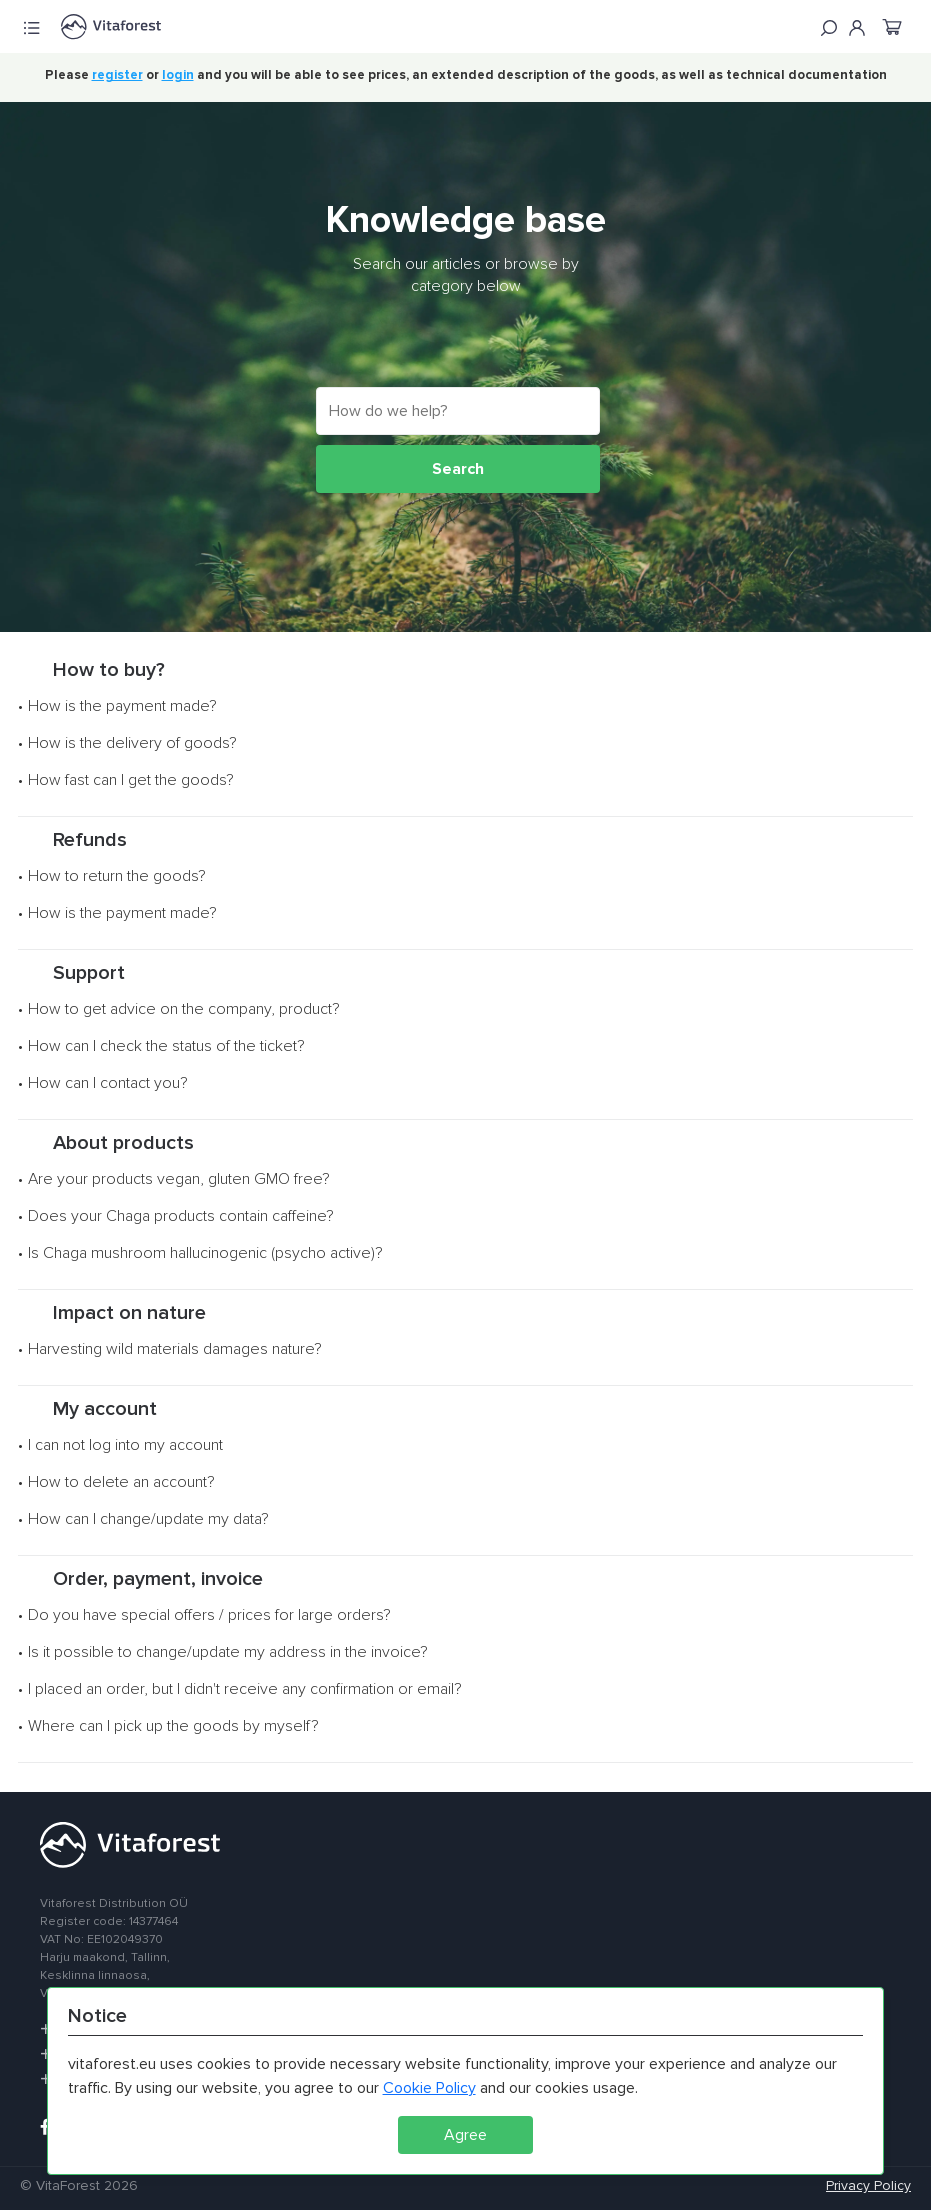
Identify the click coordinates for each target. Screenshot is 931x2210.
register (117, 75)
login (178, 75)
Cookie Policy (429, 2088)
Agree (465, 2135)
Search (458, 469)
